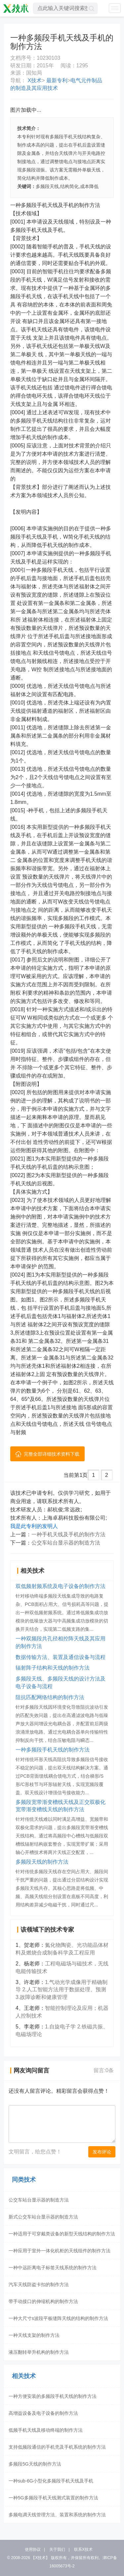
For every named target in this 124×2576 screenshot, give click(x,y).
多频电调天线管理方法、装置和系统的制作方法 (57, 2514)
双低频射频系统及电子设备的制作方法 (60, 1586)
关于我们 (57, 2549)
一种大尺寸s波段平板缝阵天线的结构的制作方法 (58, 2318)
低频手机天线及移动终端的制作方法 (46, 2430)
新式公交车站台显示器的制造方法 (43, 2216)
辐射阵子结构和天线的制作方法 (53, 1668)
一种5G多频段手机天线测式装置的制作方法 (53, 2497)
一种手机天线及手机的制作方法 (68, 1534)
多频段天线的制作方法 (42, 1862)
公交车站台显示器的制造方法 (65, 1543)
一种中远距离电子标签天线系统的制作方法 (53, 2267)
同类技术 (24, 2179)
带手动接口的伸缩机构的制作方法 (43, 2301)
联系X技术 (83, 2549)
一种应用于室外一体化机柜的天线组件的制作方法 (59, 2250)
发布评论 (102, 2151)
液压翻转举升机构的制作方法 (39, 2352)
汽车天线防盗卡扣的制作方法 (39, 2284)
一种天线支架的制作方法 (34, 2335)
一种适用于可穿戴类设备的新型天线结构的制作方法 (62, 2233)
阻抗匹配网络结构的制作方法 (50, 1697)
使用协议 (33, 2549)
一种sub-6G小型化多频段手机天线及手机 (51, 2480)
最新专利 (56, 80)
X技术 (34, 80)
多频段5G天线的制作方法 (35, 2464)
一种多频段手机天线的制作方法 (53, 1749)
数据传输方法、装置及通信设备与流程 (60, 1657)
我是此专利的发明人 (34, 1526)
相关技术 (24, 2376)
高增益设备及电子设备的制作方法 (43, 2413)
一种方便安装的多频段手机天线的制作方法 (53, 2396)
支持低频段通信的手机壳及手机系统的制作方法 (57, 2447)
